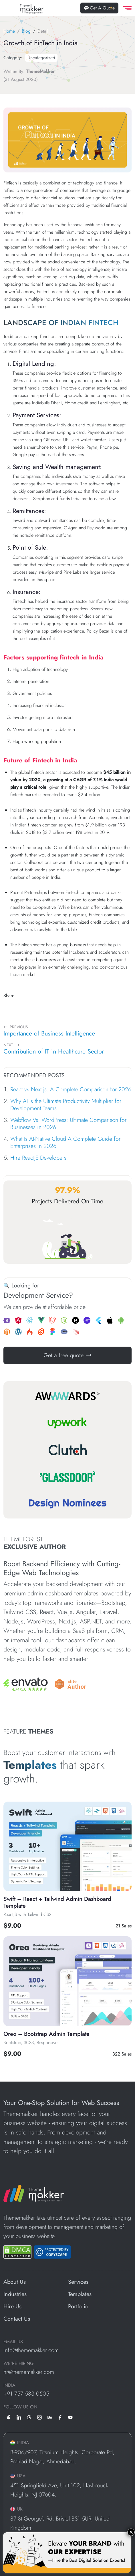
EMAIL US (13, 2342)
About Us (14, 2282)
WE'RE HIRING (18, 2363)
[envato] (8, 2417)
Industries (15, 2294)
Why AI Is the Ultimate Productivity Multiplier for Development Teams (65, 1104)
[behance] (50, 2417)
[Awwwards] (67, 1396)
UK (16, 2509)
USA (18, 2476)
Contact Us (16, 2319)
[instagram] (39, 2417)
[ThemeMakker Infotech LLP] (33, 2193)
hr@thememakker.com (28, 2372)
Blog (26, 31)
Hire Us (12, 2306)
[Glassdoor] (67, 1477)
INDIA (9, 2385)
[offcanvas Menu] (126, 8)
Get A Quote (99, 8)
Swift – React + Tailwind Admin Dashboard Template (57, 1902)
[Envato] (25, 1684)
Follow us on (20, 2407)
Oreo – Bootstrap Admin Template (46, 2034)
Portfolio (78, 2306)
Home (9, 31)
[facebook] (60, 2417)
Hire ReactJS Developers (38, 1158)
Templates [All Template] (31, 1764)
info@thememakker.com (31, 2350)
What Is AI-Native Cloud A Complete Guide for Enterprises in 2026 (65, 1142)
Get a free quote (67, 1355)
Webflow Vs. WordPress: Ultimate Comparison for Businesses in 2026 (68, 1123)
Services (78, 2282)
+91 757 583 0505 (26, 2394)
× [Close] (131, 2532)
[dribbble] (29, 2417)
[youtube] (70, 2417)
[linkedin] (19, 2417)
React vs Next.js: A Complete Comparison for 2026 (70, 1089)
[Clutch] (67, 1450)
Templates (80, 2294)
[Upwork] (67, 1423)
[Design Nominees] (67, 1504)
